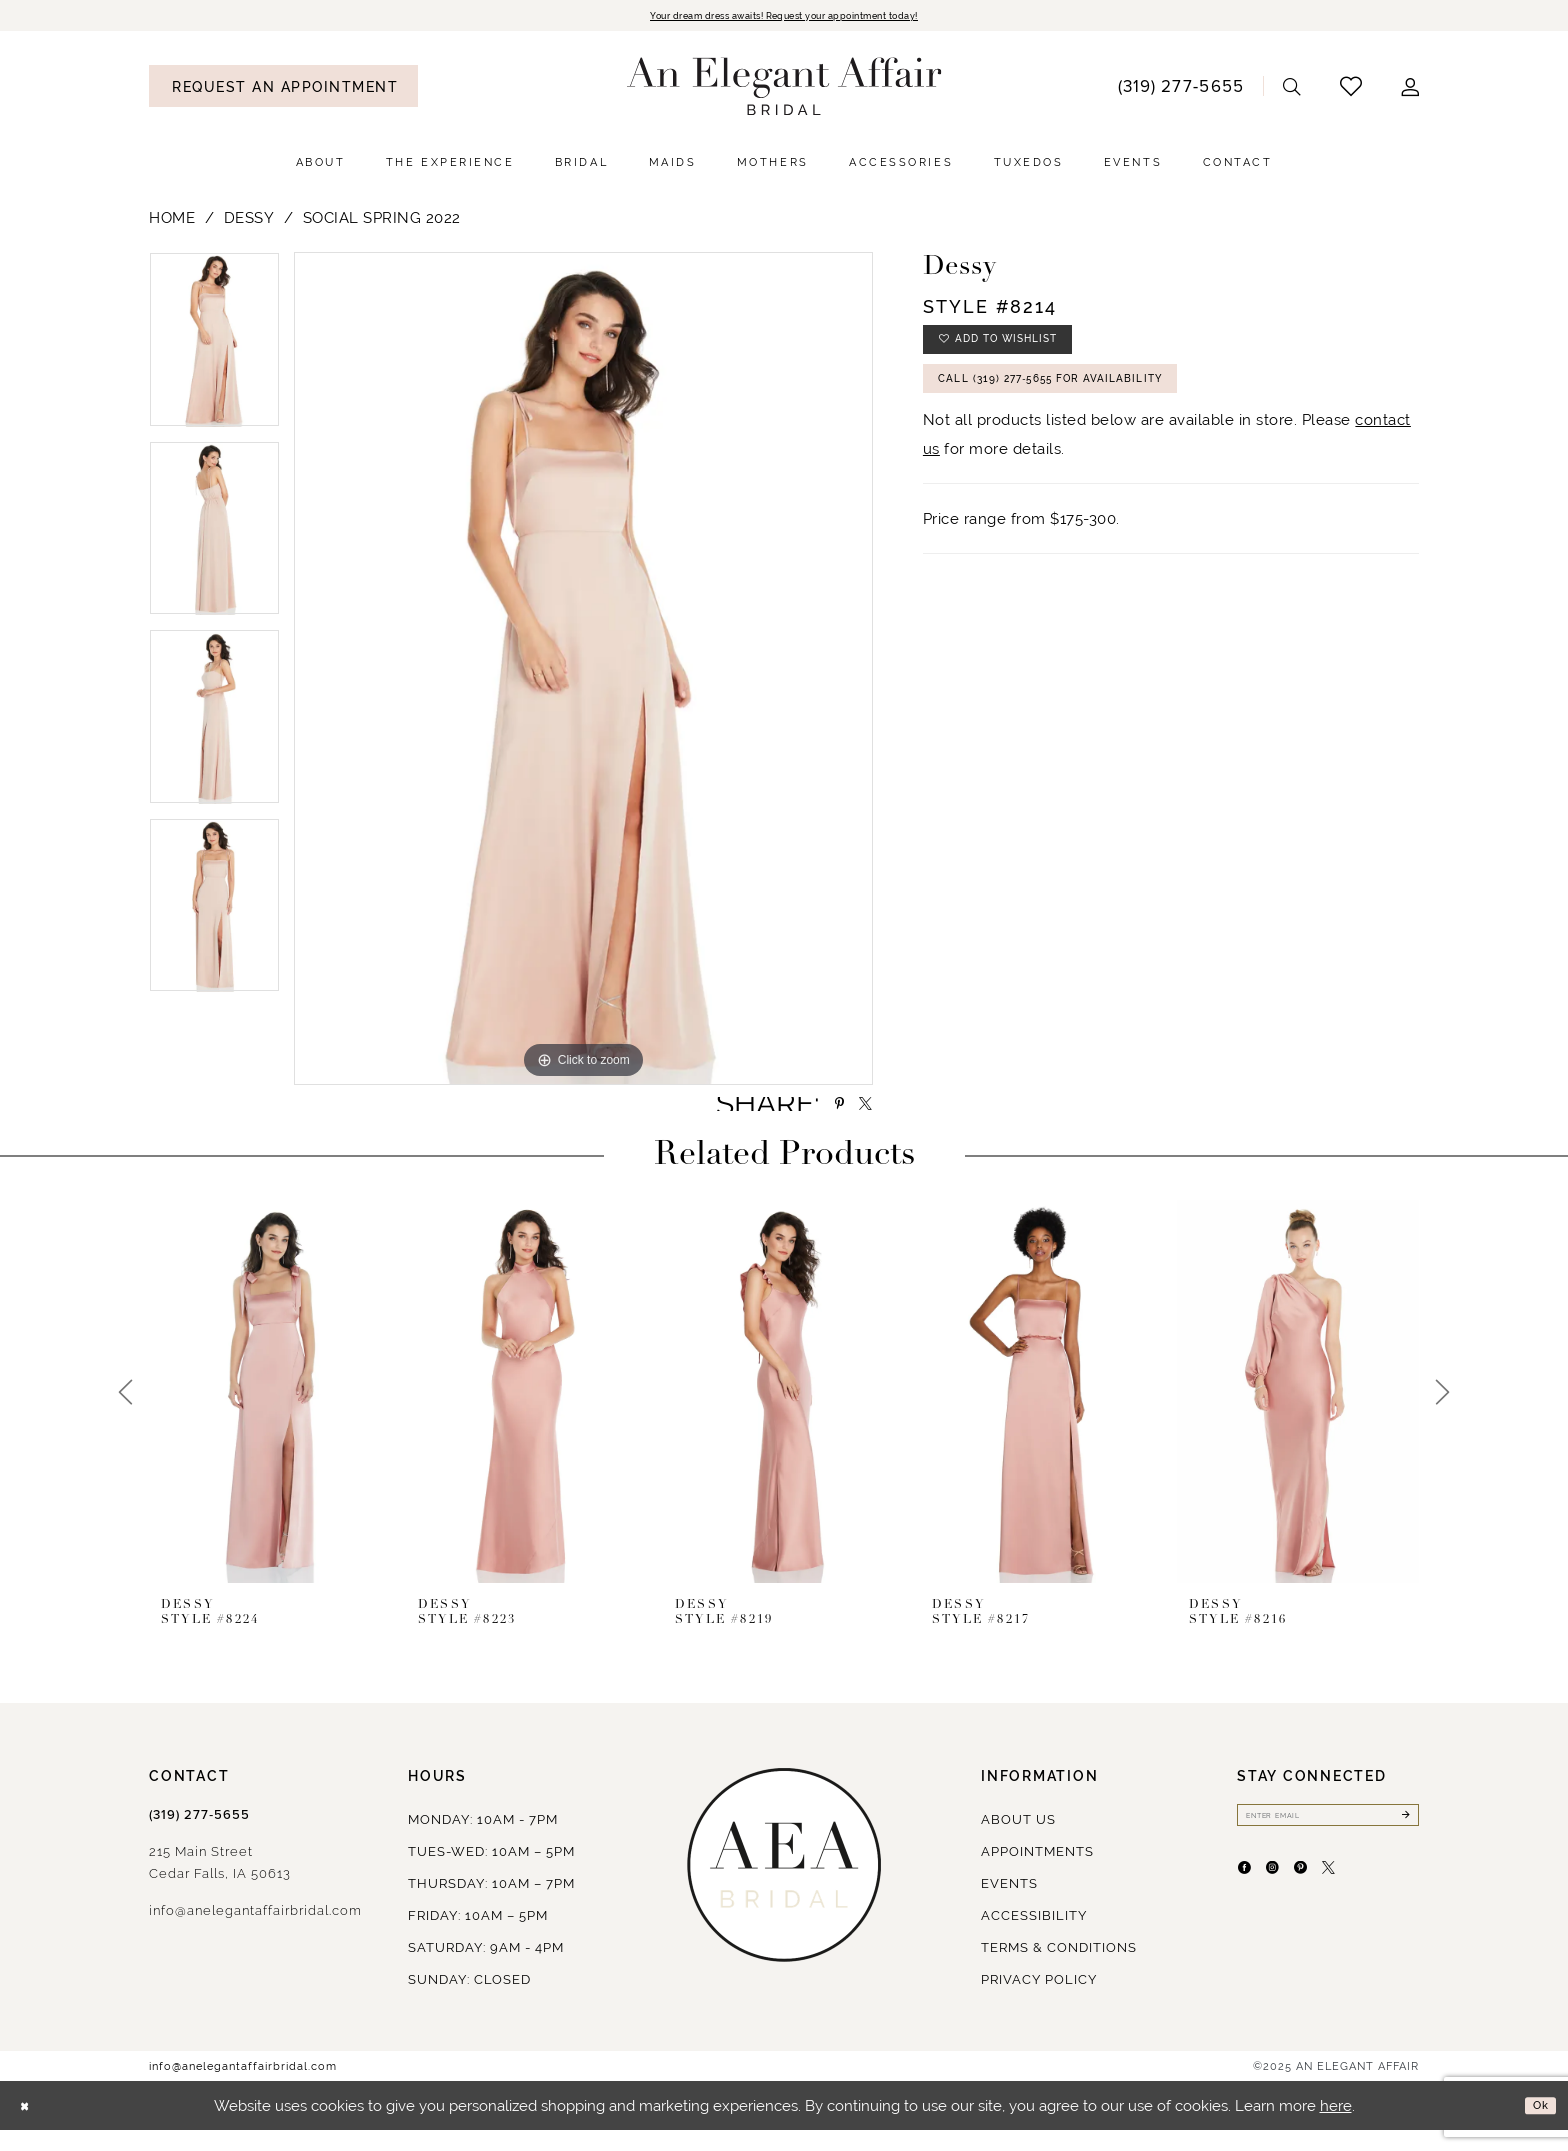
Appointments (1037, 1872)
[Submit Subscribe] (1401, 1840)
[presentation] (270, 1412)
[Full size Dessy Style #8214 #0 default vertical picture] (583, 672)
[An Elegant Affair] (784, 90)
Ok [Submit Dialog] (1535, 2126)
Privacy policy (1039, 2000)
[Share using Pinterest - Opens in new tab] (816, 1116)
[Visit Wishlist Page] (1351, 89)
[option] (214, 350)
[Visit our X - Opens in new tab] (1388, 1906)
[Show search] (1292, 89)
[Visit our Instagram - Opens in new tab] (1298, 1906)
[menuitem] (283, 89)
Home (172, 221)
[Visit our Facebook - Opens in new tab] (1253, 1906)
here (1336, 2126)
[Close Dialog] (30, 2126)
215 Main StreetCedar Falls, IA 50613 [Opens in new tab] (220, 1883)
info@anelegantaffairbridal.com (255, 1931)
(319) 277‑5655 (199, 1836)
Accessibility (1034, 1936)
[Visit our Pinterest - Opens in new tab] (1343, 1906)
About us (1018, 1840)
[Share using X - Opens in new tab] (857, 1116)
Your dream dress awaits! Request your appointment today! (784, 17)
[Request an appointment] (283, 89)
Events (1009, 1904)
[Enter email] (1328, 1840)
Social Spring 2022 (382, 221)
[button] (1410, 89)
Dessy (249, 221)
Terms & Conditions (1059, 1968)
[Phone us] (1180, 89)
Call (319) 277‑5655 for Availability (1099, 408)
